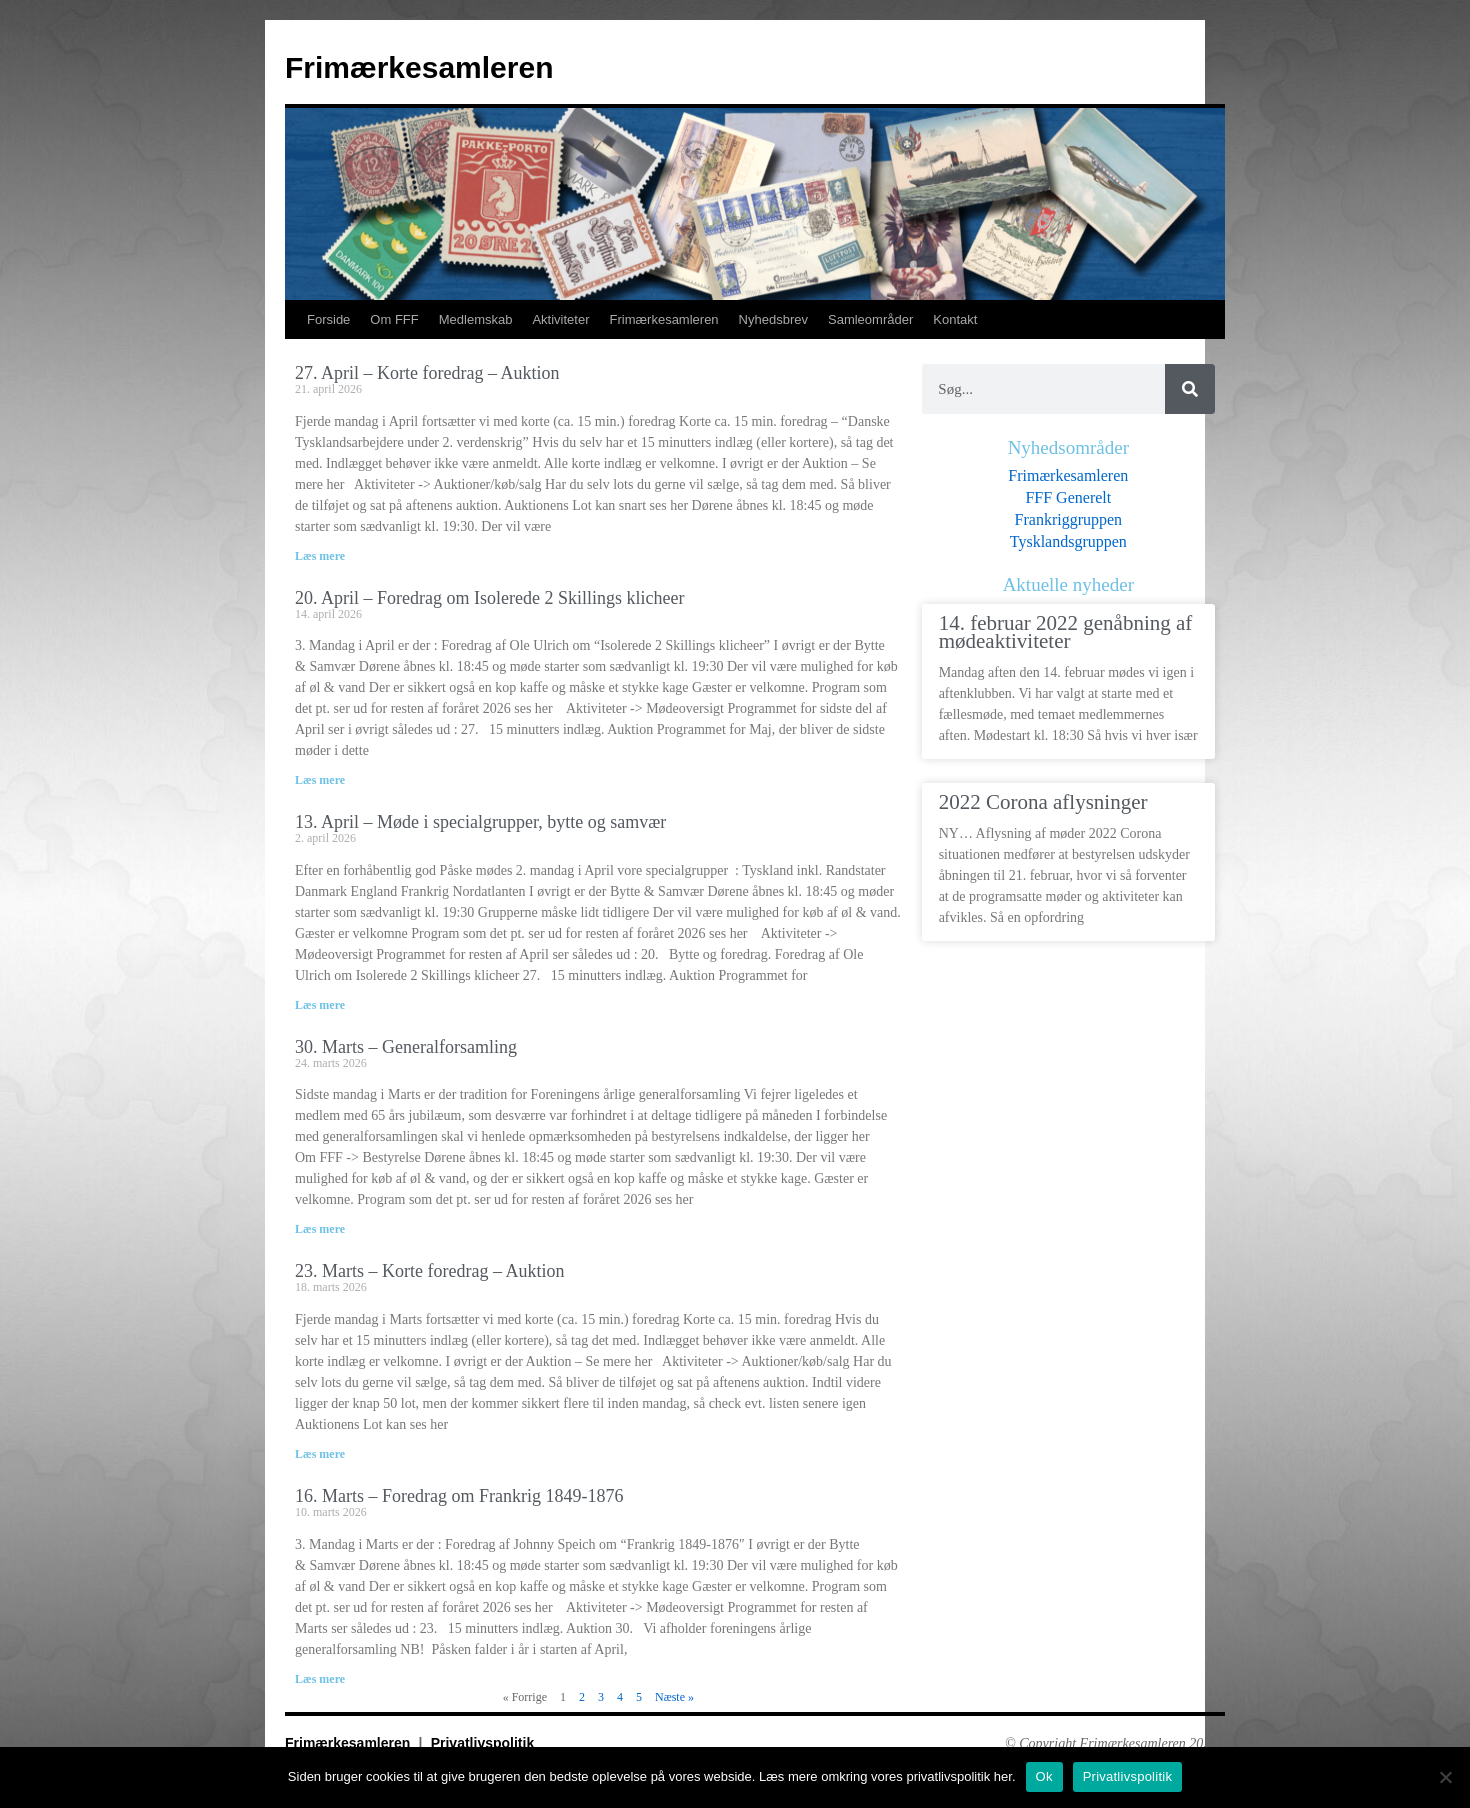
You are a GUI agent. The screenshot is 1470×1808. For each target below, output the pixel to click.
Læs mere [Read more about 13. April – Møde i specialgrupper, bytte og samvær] (320, 1005)
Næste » (674, 1697)
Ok (1044, 1776)
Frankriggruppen (1069, 519)
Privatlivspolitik (482, 1743)
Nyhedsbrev (773, 319)
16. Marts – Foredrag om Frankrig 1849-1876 (459, 1496)
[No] (1445, 1777)
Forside (328, 319)
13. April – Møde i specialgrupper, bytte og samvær (480, 822)
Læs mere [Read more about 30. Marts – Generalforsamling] (320, 1229)
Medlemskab (476, 319)
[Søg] (1190, 389)
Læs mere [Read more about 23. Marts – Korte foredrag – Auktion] (320, 1454)
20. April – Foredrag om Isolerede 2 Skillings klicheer (489, 598)
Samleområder (870, 319)
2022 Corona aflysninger (1043, 802)
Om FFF (394, 319)
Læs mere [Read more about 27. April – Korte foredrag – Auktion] (320, 556)
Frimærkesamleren (419, 67)
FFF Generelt (1068, 497)
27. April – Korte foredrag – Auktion (427, 373)
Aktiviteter (560, 319)
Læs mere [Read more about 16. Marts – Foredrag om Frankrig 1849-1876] (320, 1679)
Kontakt (955, 319)
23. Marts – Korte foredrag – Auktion (429, 1271)
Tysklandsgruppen (1068, 541)
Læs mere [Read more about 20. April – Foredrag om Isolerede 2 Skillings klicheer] (320, 780)
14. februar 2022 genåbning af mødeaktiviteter (1066, 633)
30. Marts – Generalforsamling (406, 1047)
